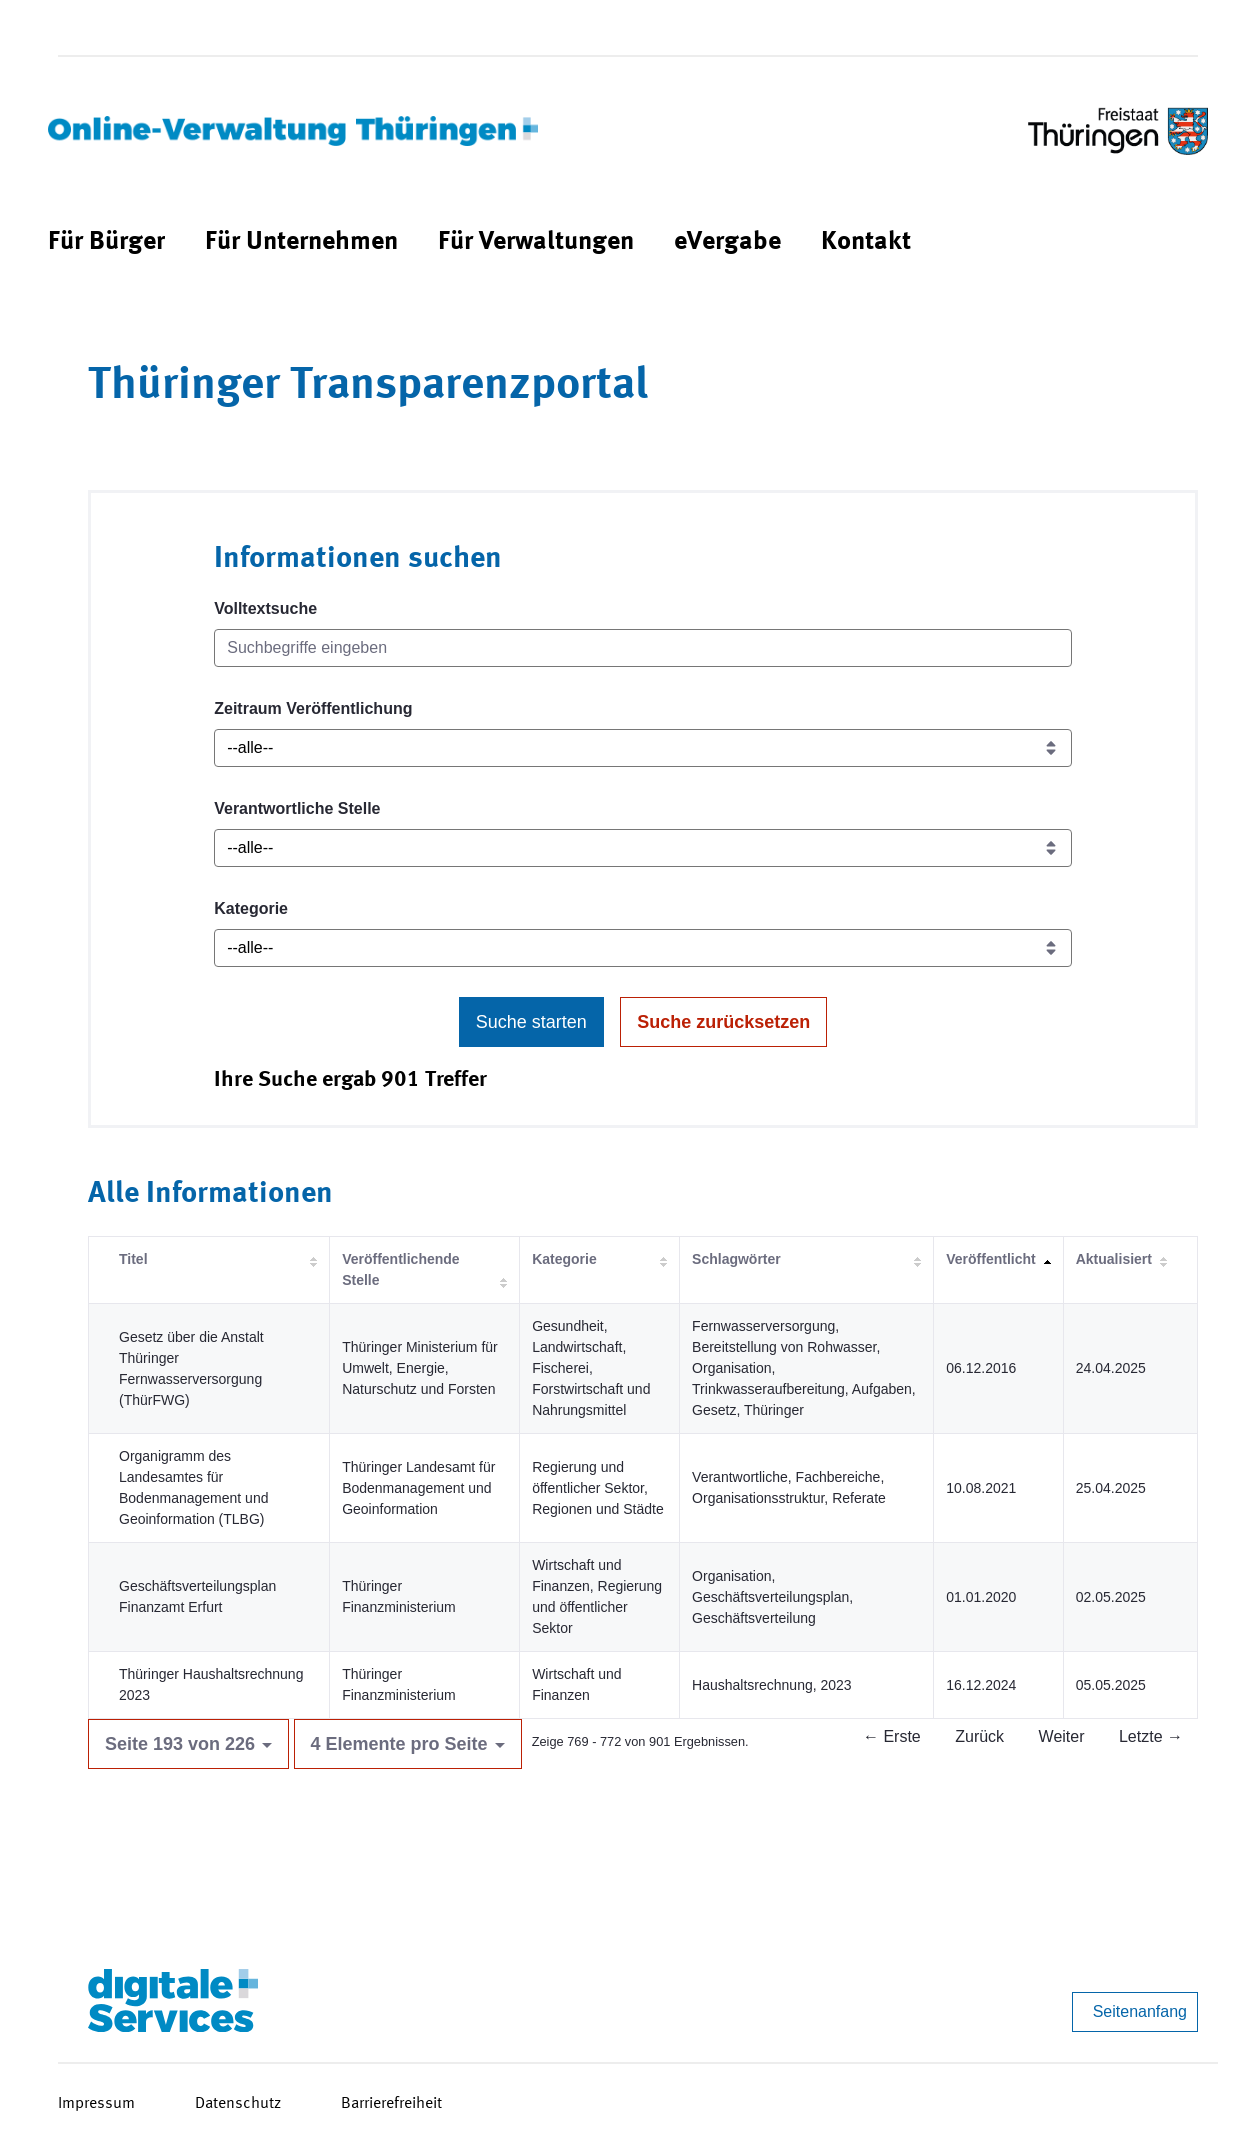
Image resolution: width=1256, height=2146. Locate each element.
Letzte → (1151, 1736)
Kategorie (251, 908)
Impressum (96, 2104)
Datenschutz (238, 2104)
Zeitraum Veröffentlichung (313, 708)
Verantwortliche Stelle (297, 808)
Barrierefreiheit (391, 2104)
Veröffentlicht (990, 1259)
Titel (133, 1259)
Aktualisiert (1114, 1259)
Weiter (1062, 1736)
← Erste (892, 1736)
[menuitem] (106, 242)
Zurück (979, 1736)
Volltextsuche (265, 608)
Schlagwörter (736, 1259)
